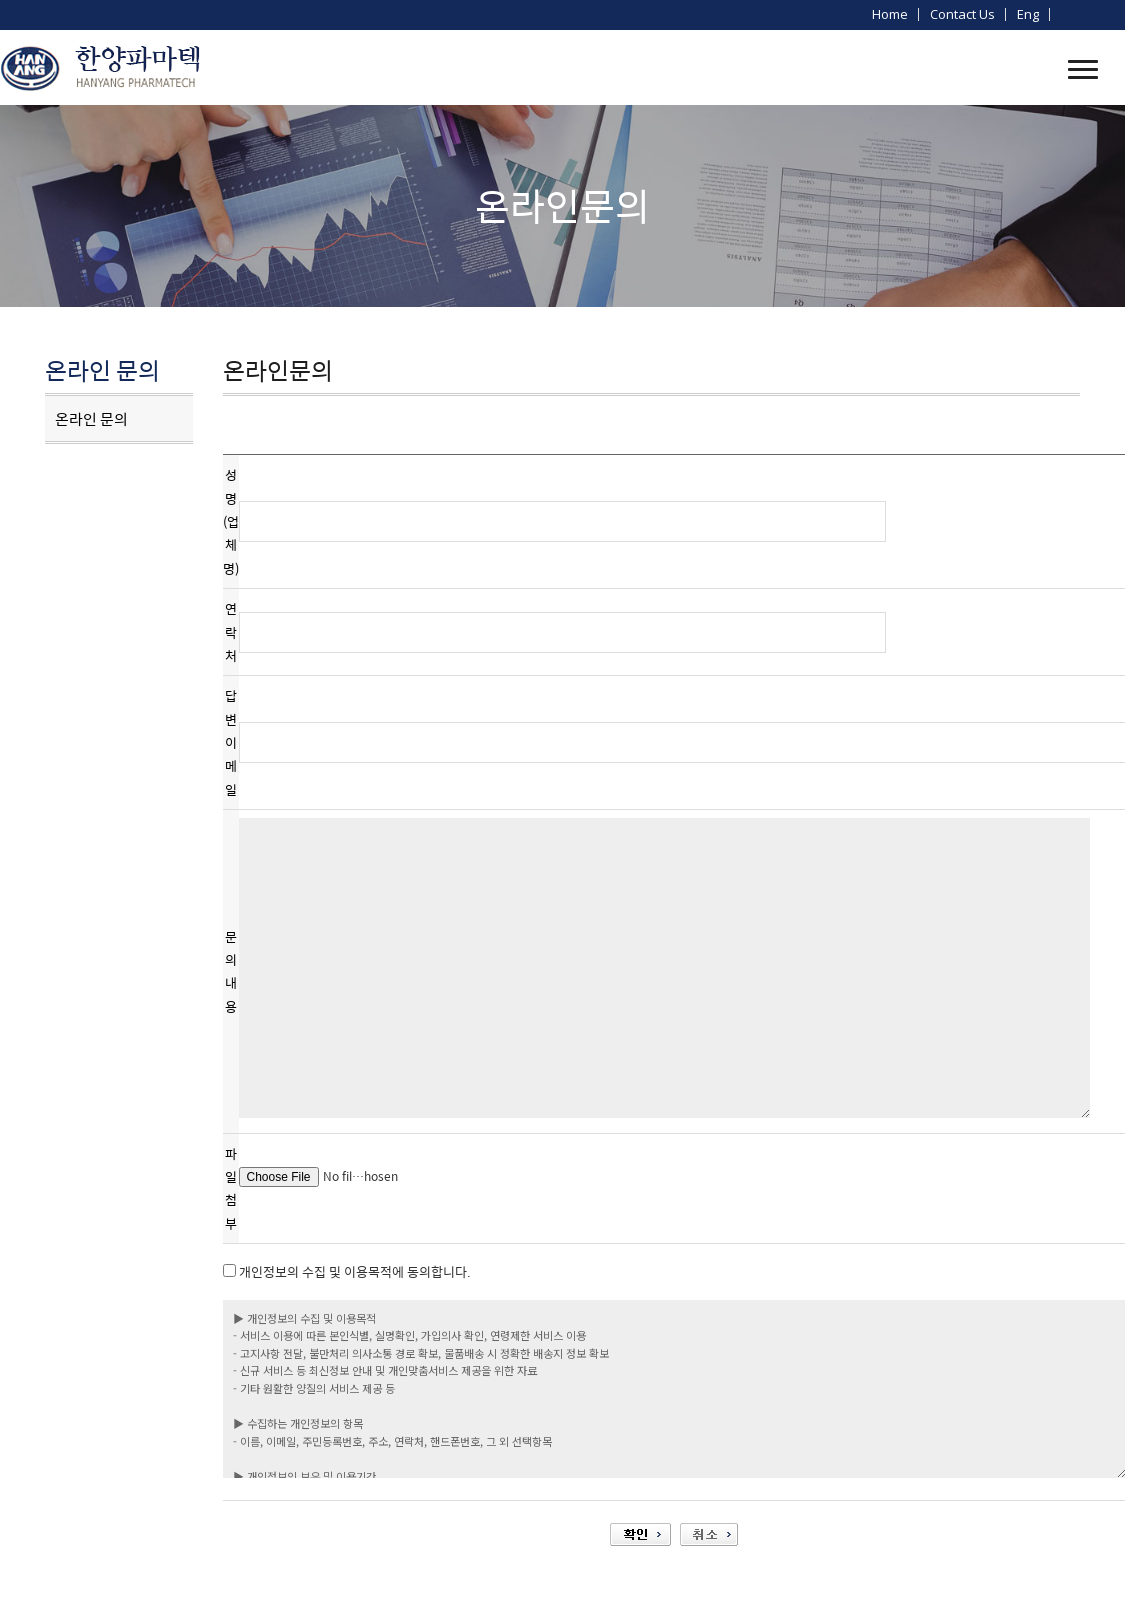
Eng (1028, 14)
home (890, 14)
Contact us (962, 14)
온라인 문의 (91, 418)
